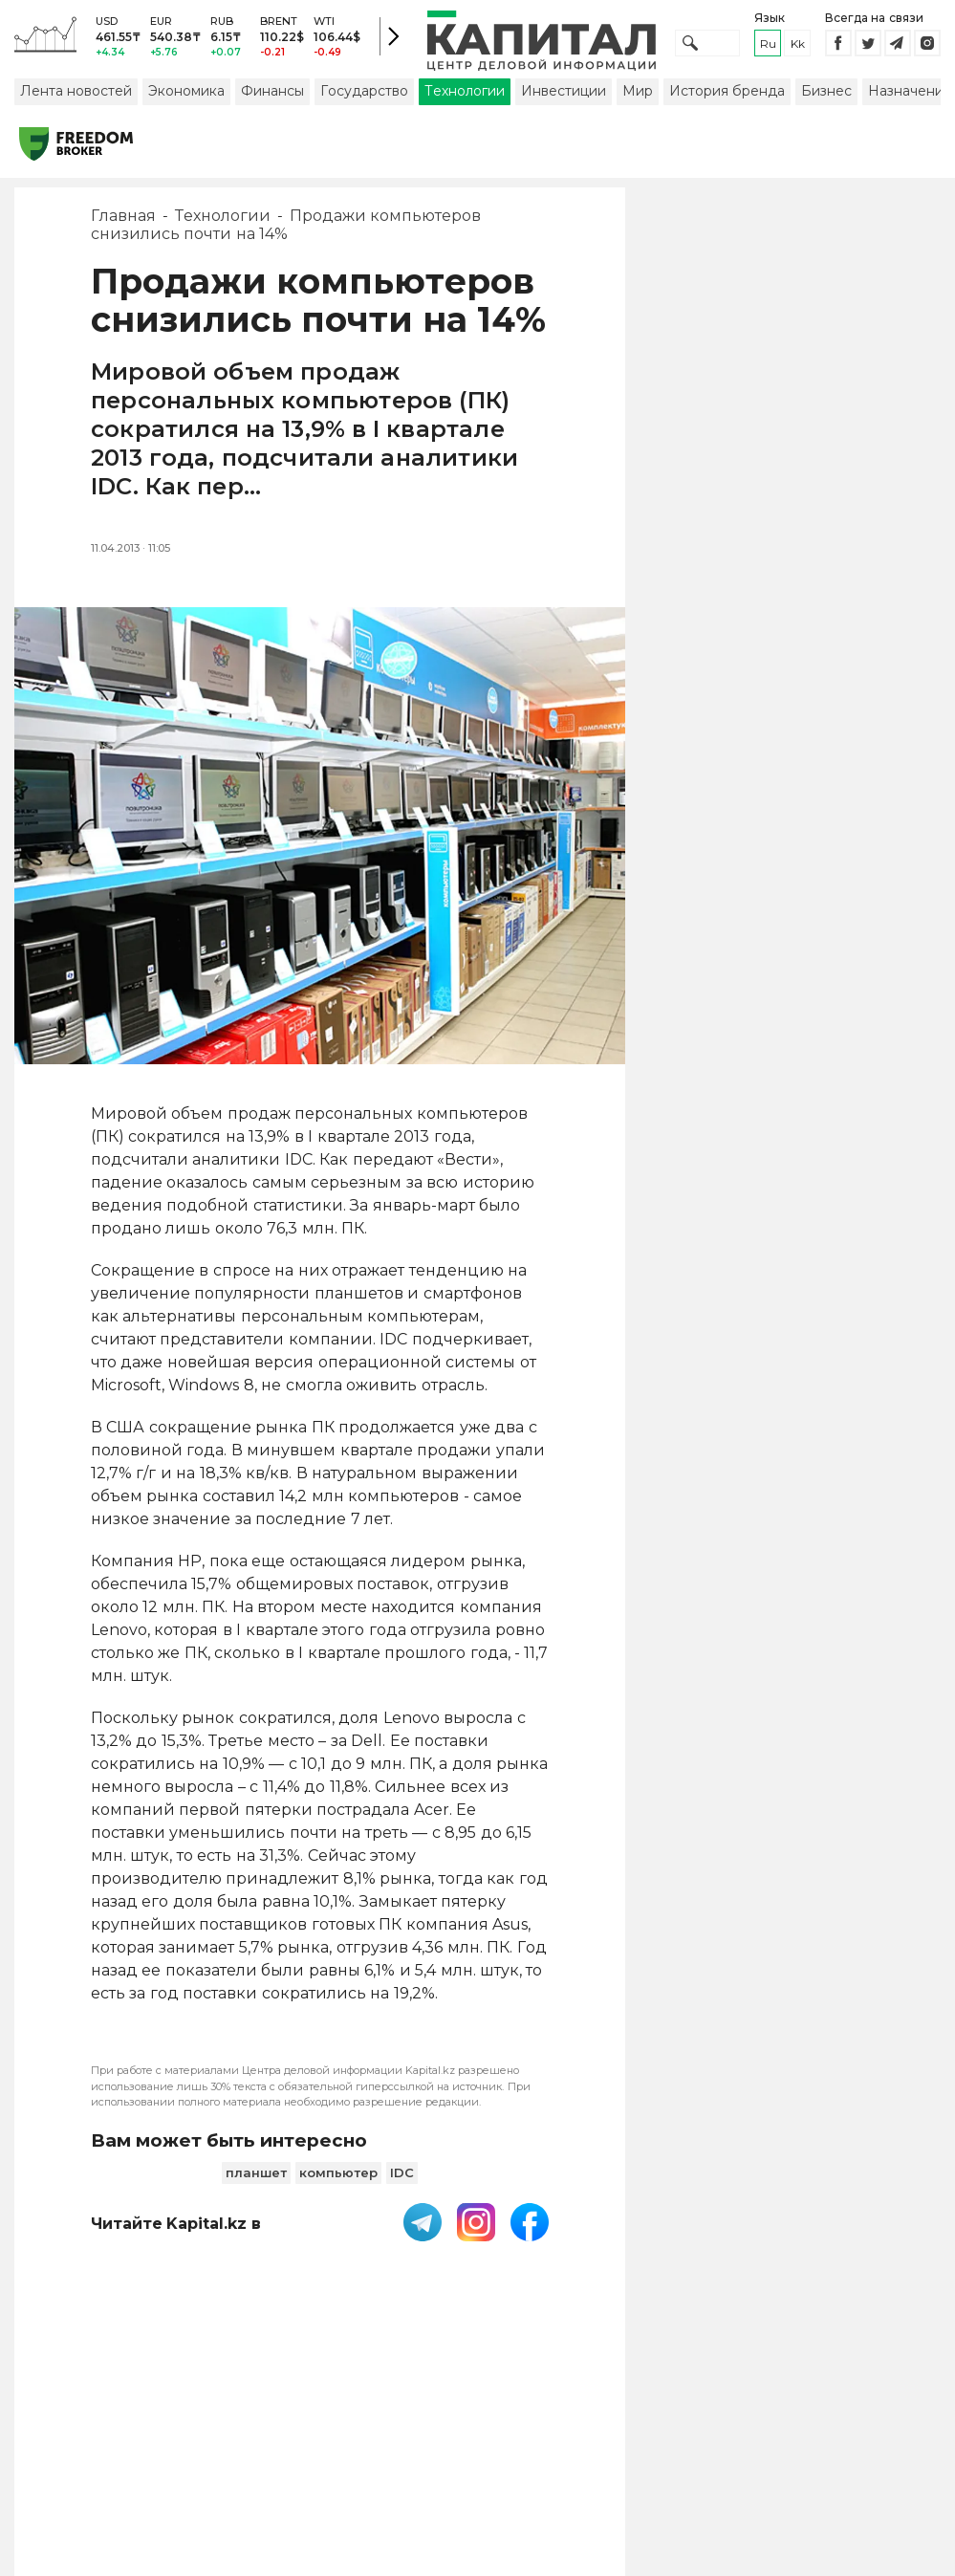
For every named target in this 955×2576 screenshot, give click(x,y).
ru (768, 47)
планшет (256, 2180)
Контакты (610, 2425)
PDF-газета (282, 2435)
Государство (364, 98)
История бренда (727, 98)
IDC (402, 2180)
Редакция (865, 2425)
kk (798, 47)
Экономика (186, 98)
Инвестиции (563, 98)
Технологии (464, 98)
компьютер (338, 2180)
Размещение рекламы (712, 2435)
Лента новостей (76, 98)
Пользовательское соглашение (419, 2435)
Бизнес (826, 98)
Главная (123, 224)
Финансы (272, 98)
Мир (637, 98)
